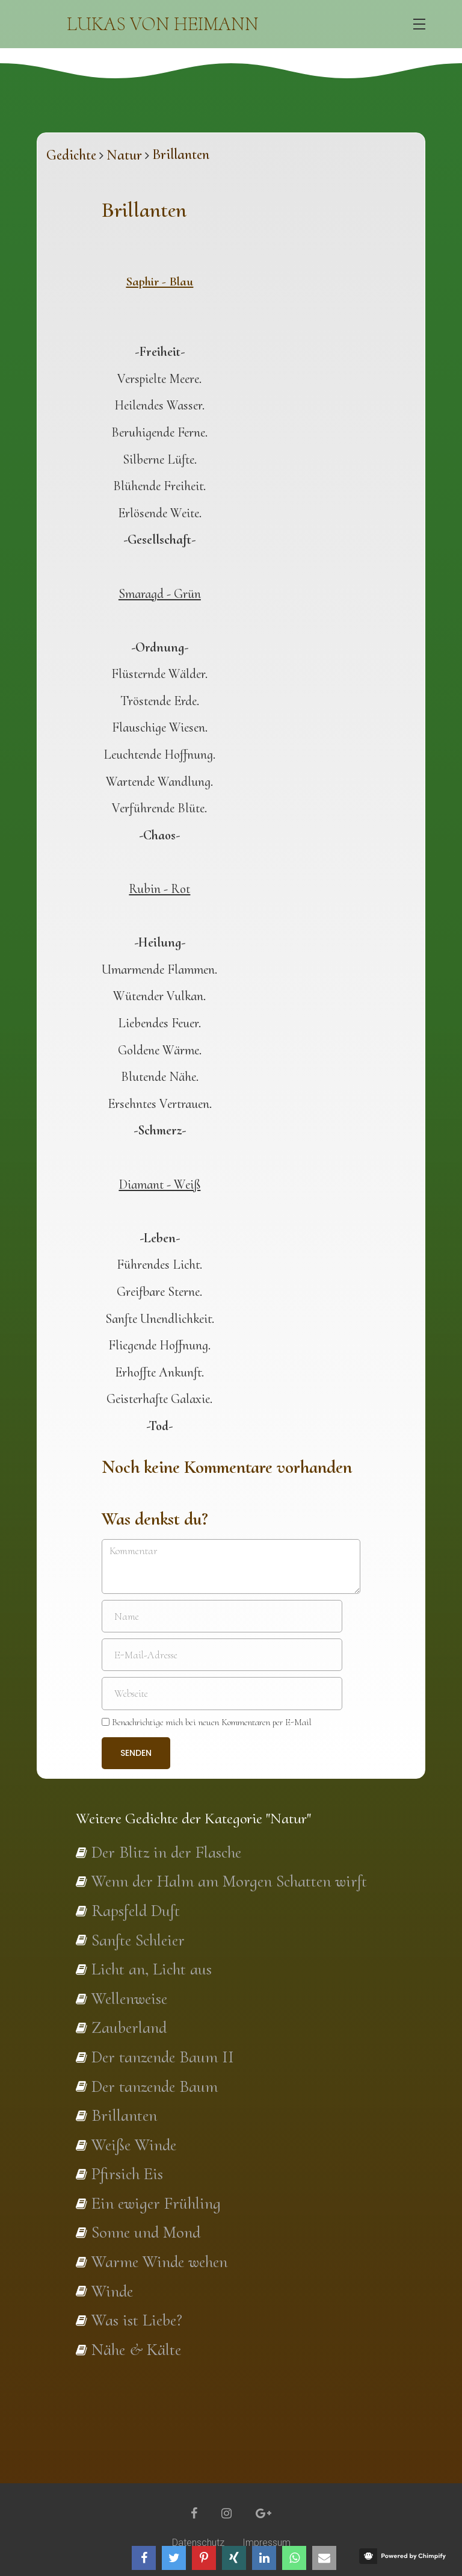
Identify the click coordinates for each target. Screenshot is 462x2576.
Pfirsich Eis (127, 2174)
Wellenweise (129, 1998)
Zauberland (129, 2027)
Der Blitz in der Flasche (166, 1852)
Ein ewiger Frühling (156, 2203)
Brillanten (124, 2115)
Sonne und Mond (145, 2232)
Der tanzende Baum (154, 2086)
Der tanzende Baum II (162, 2057)
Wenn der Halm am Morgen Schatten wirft (229, 1881)
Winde (112, 2291)
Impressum (266, 2542)
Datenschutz (198, 2542)
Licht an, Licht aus (151, 1969)
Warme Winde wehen (159, 2261)
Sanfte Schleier (138, 1940)
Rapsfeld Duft (135, 1910)
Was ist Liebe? (136, 2320)
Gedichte (71, 155)
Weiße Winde (133, 2145)
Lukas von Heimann (163, 24)
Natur (124, 155)
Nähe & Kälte (136, 2349)
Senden (136, 1753)
